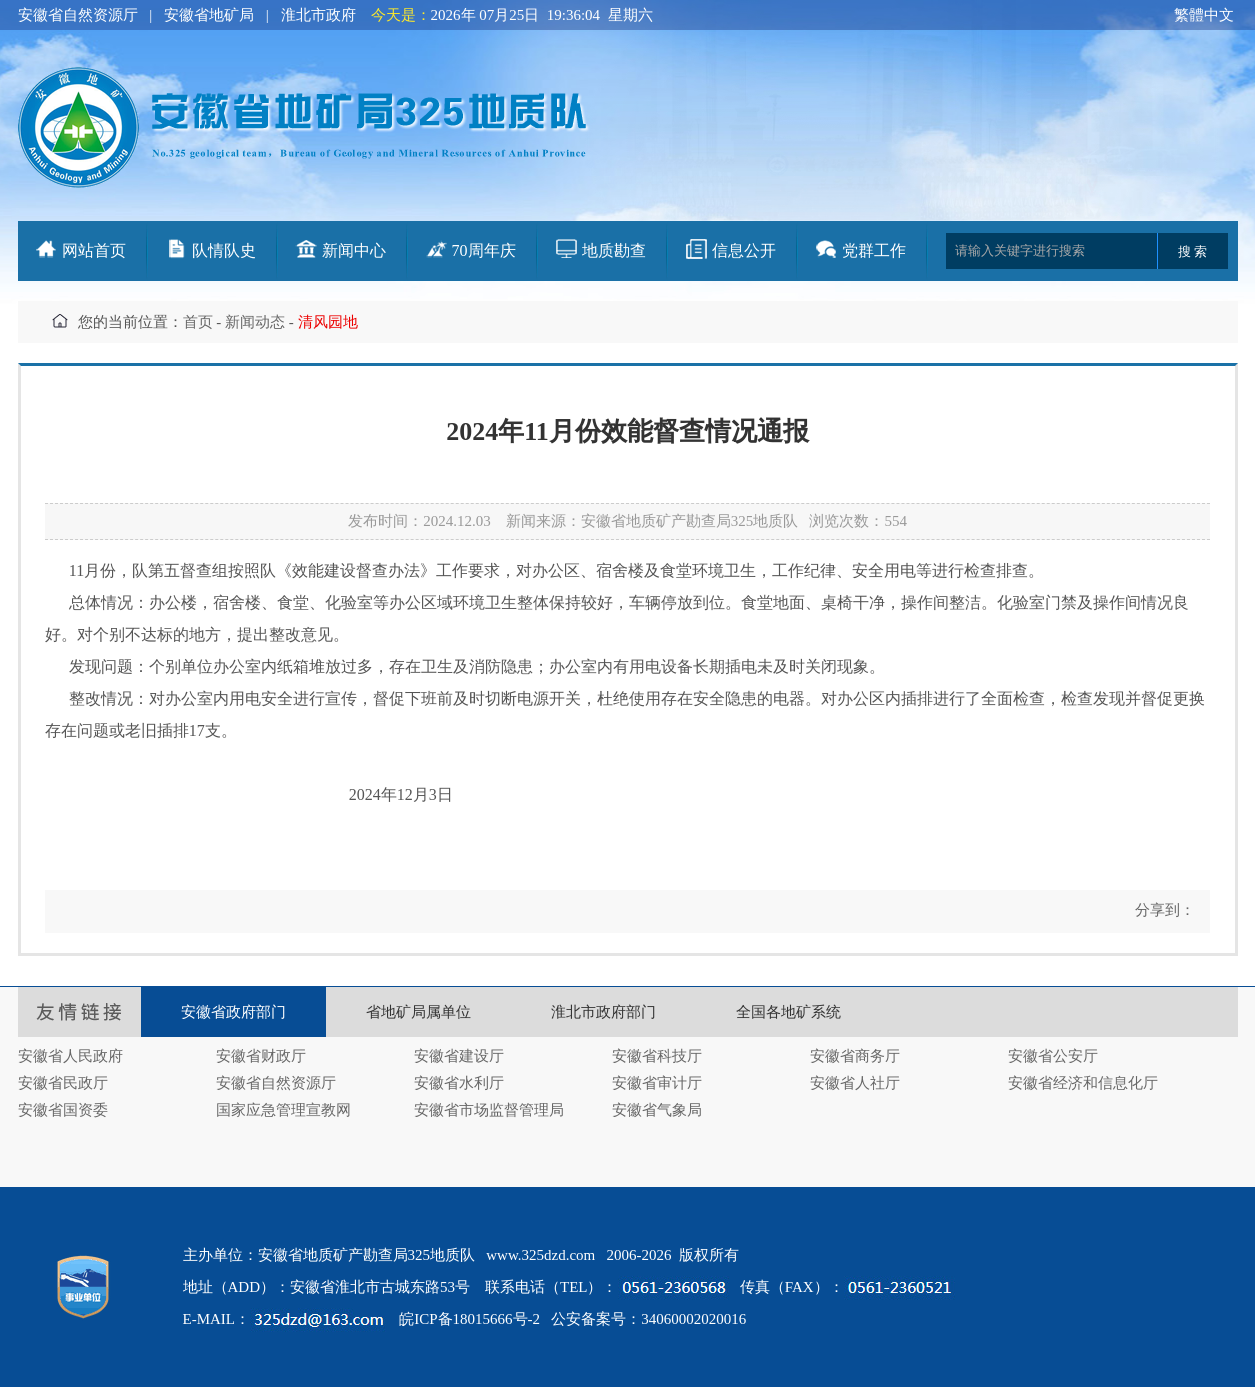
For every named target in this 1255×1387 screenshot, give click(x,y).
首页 (198, 322)
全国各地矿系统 (788, 1012)
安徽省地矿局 (209, 15)
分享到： (1163, 910)
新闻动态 (255, 322)
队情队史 (224, 250)
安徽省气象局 (657, 1110)
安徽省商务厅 (855, 1056)
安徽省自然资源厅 (78, 15)
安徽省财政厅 (261, 1056)
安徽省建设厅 (459, 1056)
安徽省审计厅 (657, 1083)
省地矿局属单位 (418, 1012)
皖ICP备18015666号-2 (469, 1319)
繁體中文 (1204, 15)
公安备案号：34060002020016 (648, 1319)
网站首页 (94, 250)
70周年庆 (484, 250)
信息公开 (744, 250)
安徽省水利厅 (459, 1083)
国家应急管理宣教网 (283, 1110)
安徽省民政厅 (63, 1083)
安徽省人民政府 (70, 1056)
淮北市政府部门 (603, 1012)
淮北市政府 (318, 15)
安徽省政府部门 (233, 1012)
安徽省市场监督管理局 (489, 1110)
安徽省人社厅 (855, 1083)
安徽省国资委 (63, 1110)
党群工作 (874, 250)
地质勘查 (614, 250)
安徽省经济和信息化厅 (1083, 1083)
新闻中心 (354, 250)
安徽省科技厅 (657, 1056)
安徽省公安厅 (1053, 1056)
